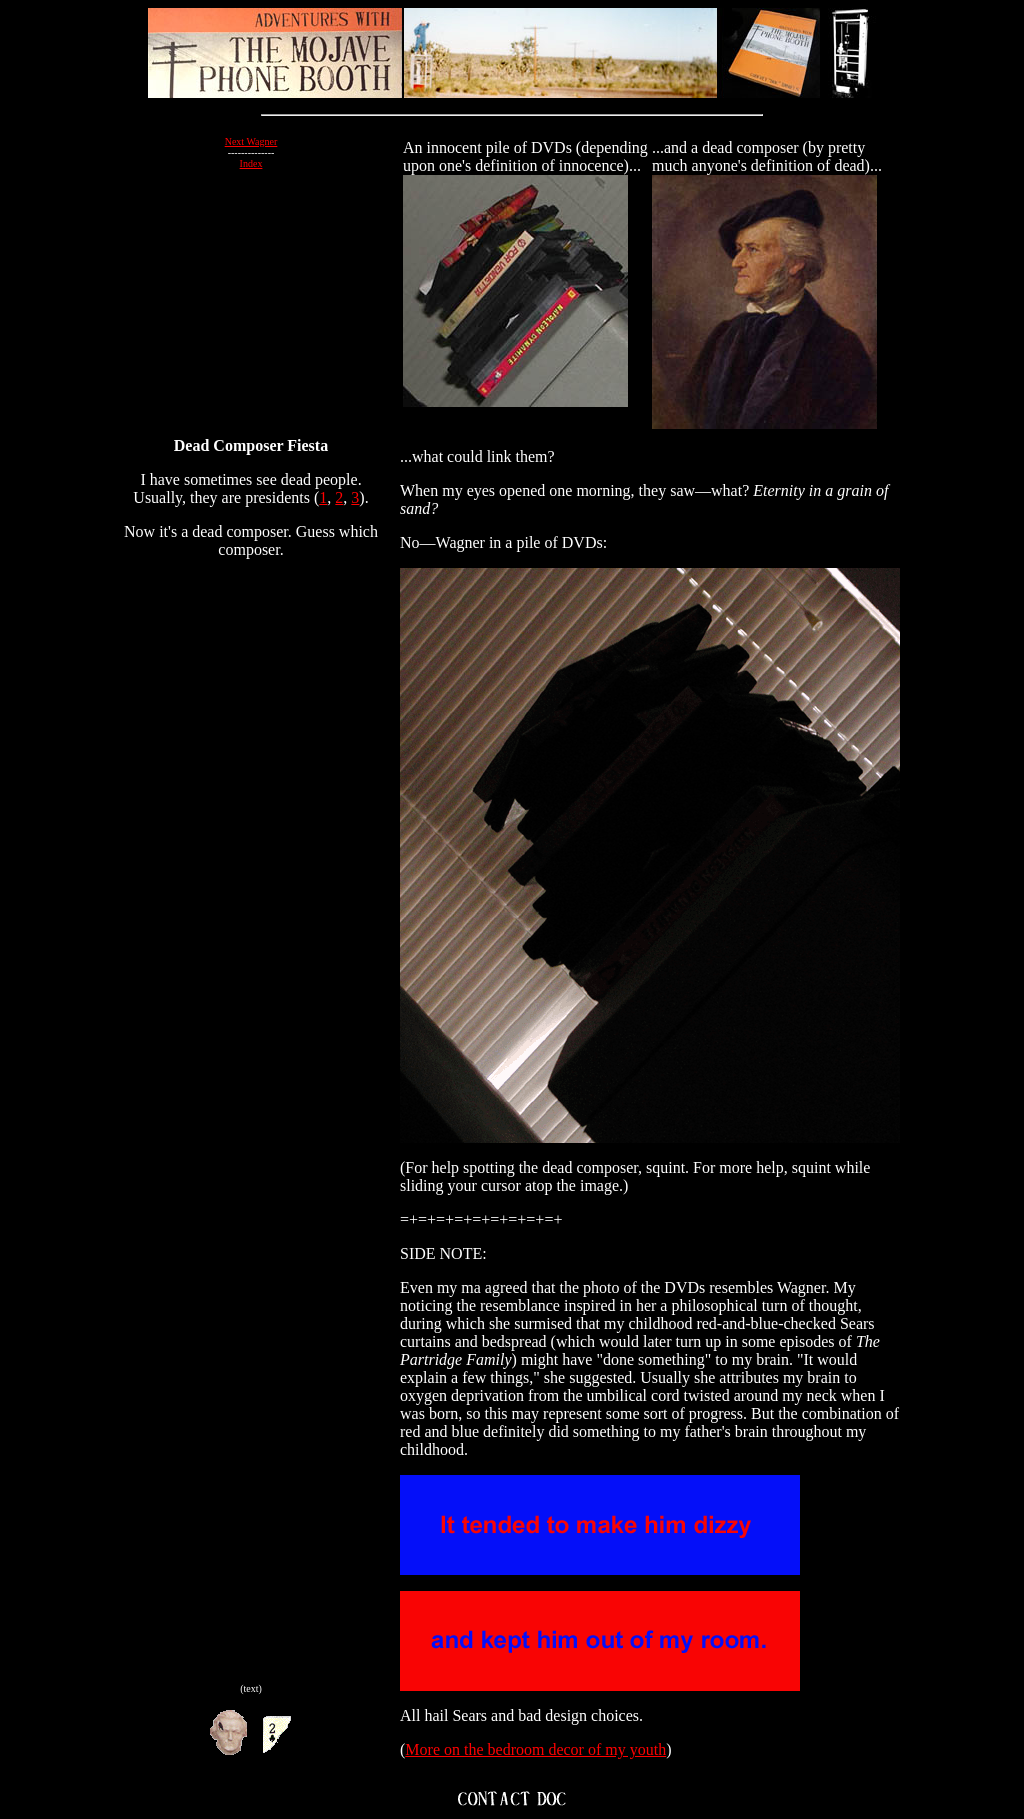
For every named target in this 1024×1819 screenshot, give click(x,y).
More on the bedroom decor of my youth (535, 1749)
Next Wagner (251, 141)
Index (251, 163)
